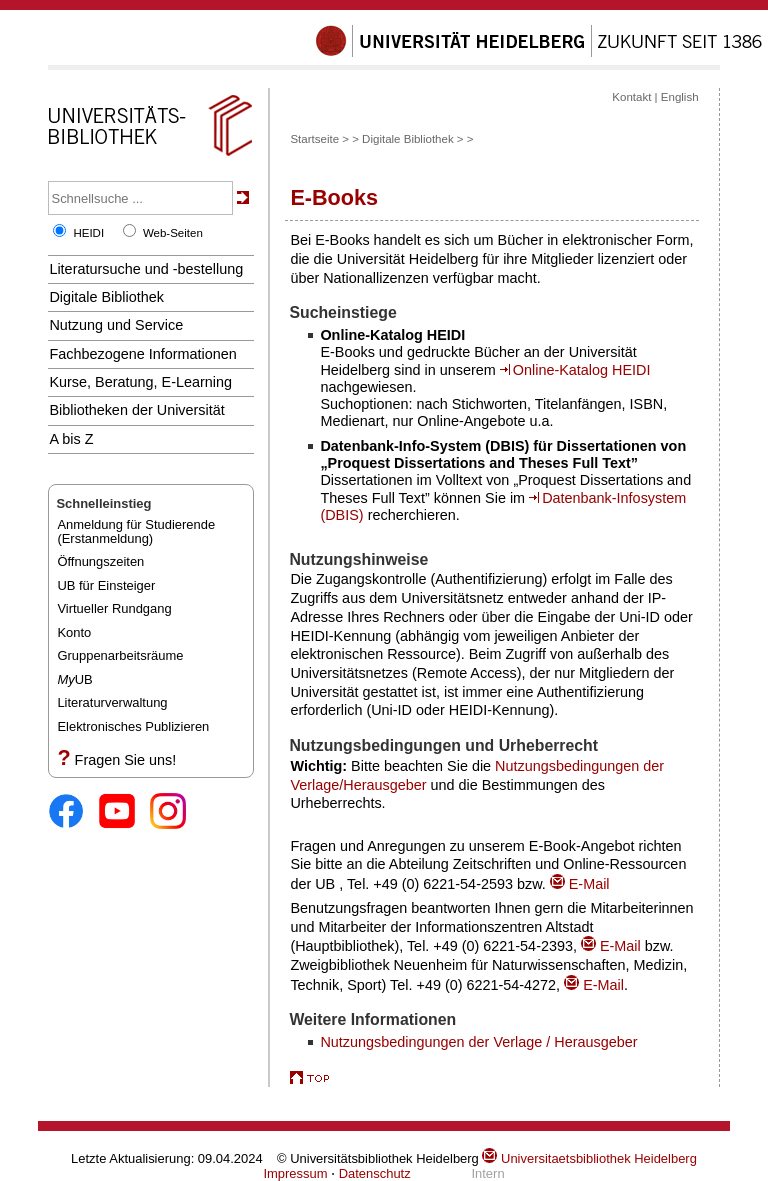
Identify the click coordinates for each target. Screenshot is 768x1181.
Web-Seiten (173, 233)
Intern (487, 1173)
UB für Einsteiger (106, 585)
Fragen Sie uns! (126, 760)
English (680, 97)
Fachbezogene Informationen (142, 354)
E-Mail (580, 884)
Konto (74, 632)
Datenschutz (375, 1173)
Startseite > (319, 139)
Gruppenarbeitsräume (120, 655)
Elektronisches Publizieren (133, 726)
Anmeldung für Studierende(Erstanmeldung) (136, 531)
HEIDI (88, 233)
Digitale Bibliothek (106, 297)
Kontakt (631, 97)
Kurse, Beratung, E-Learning (140, 382)
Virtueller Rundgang (114, 608)
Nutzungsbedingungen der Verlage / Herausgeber (478, 1042)
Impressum (295, 1173)
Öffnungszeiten (100, 561)
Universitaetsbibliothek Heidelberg (589, 1158)
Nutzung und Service (116, 325)
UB (74, 679)
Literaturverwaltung (112, 702)
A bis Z (71, 439)
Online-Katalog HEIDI (582, 370)
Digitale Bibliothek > (412, 139)
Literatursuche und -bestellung (146, 269)
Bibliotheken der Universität (136, 410)
